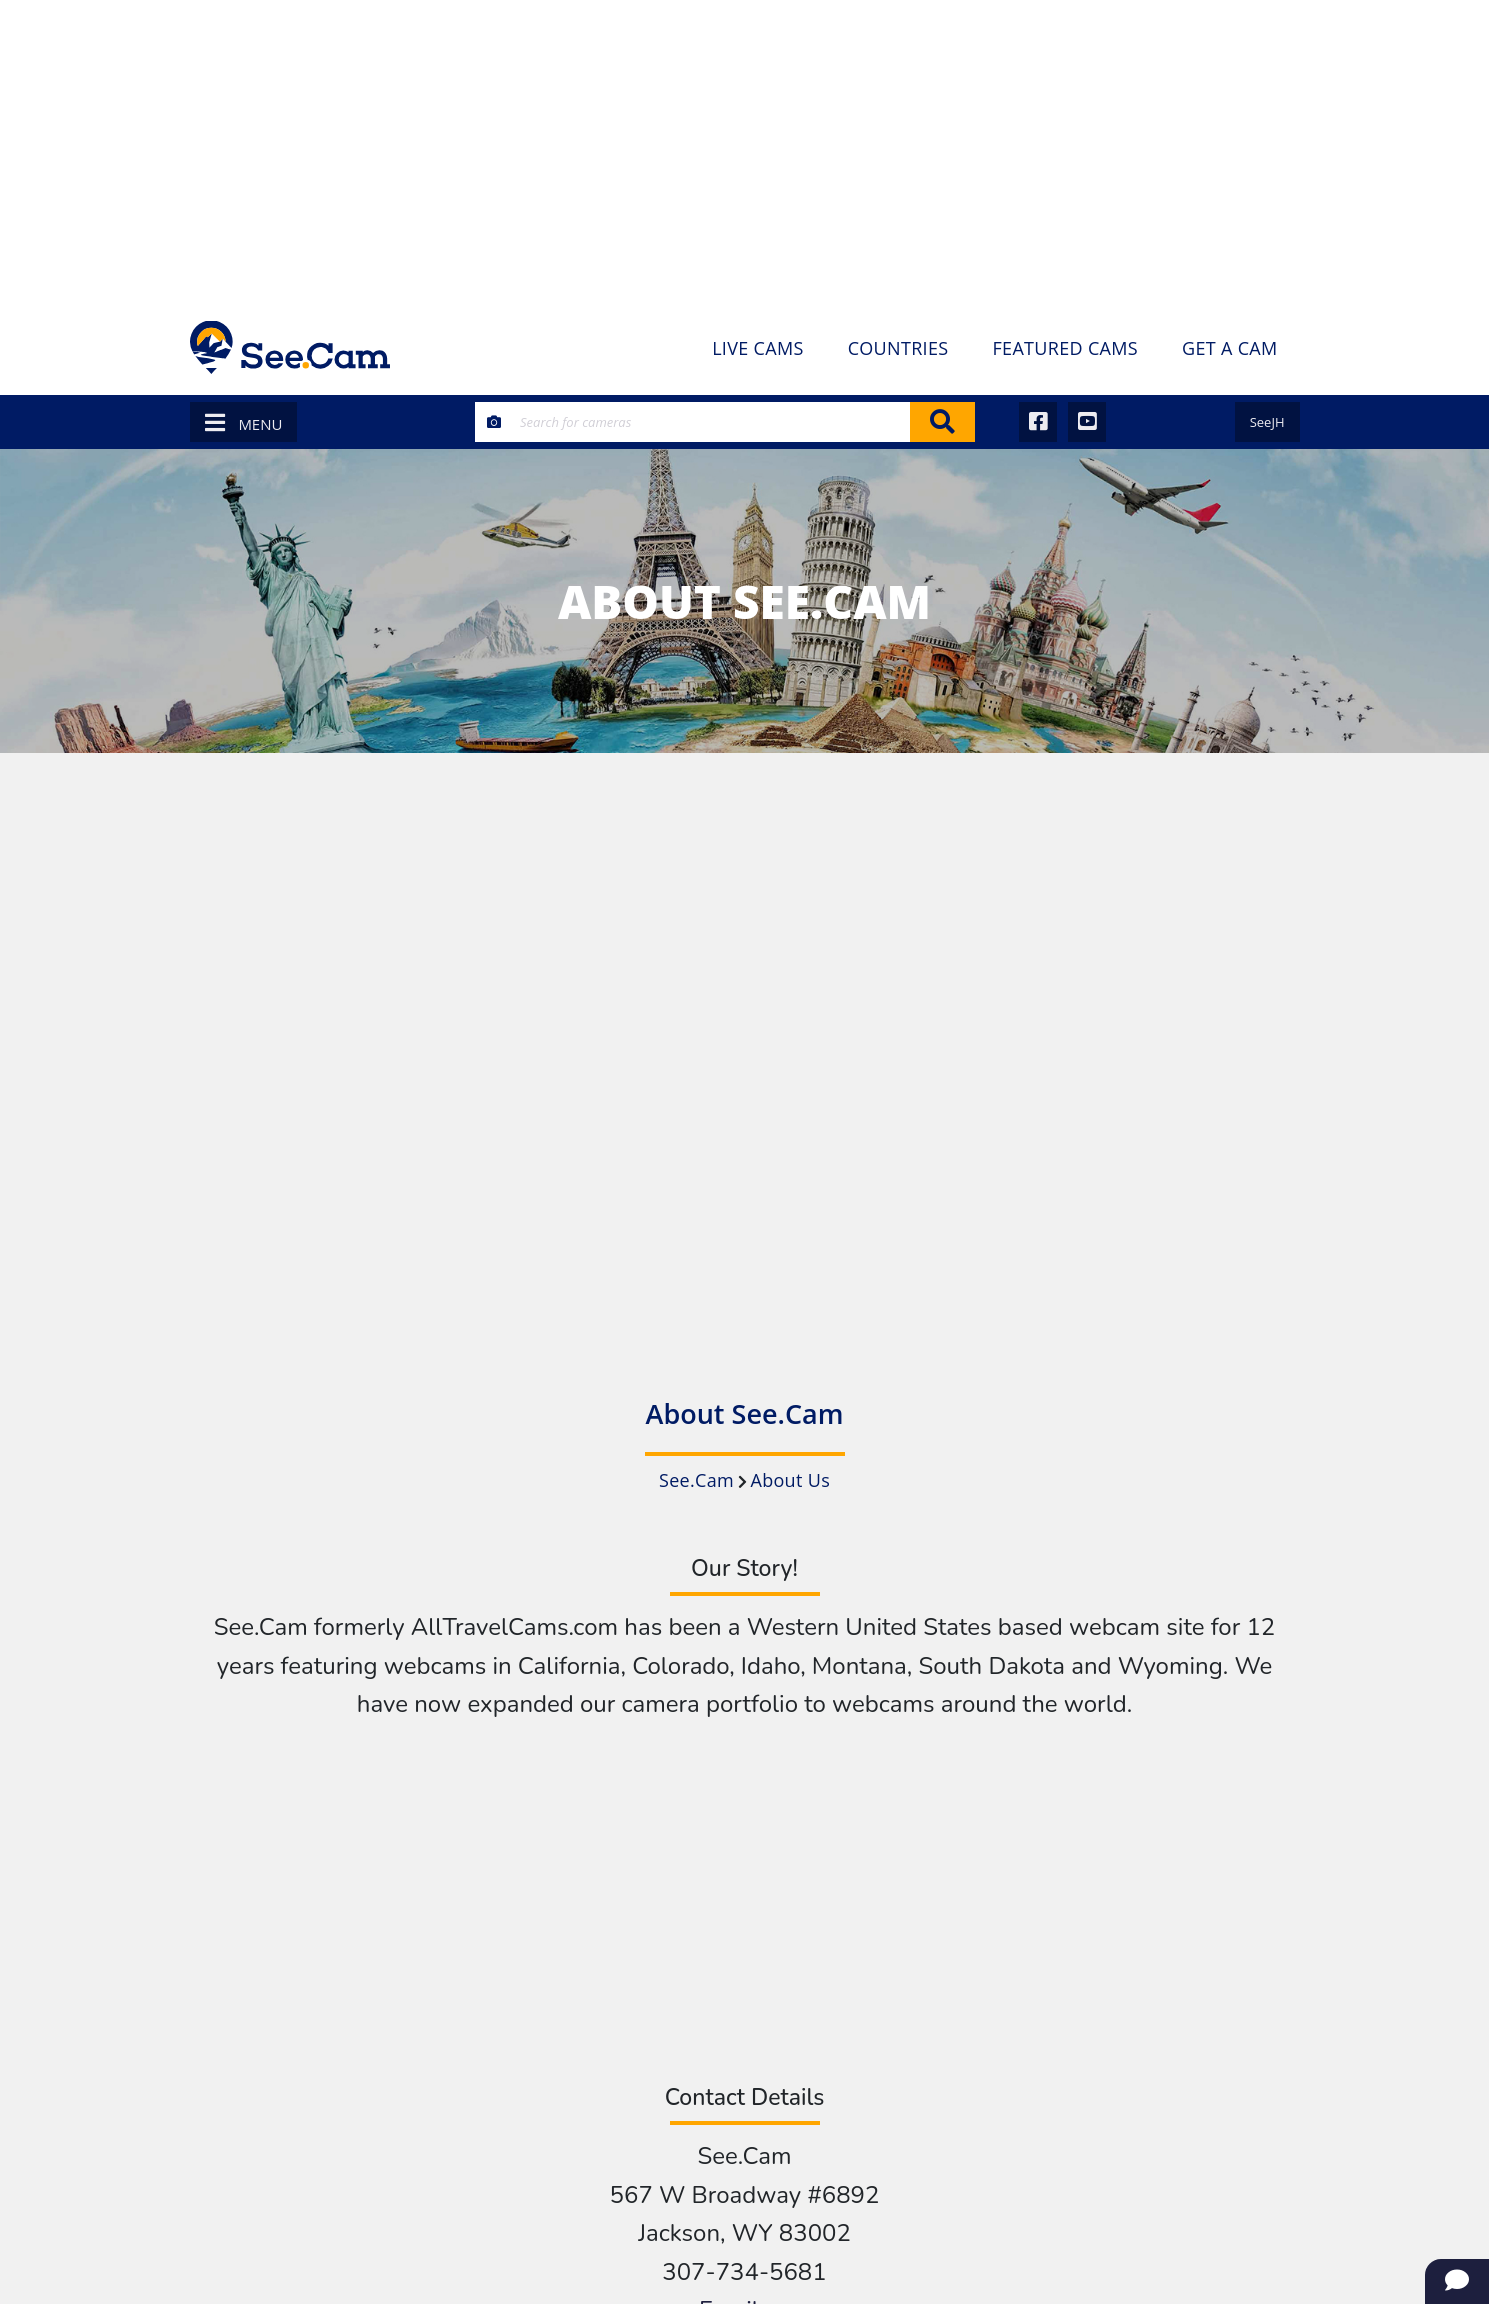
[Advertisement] (745, 150)
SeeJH (1267, 422)
